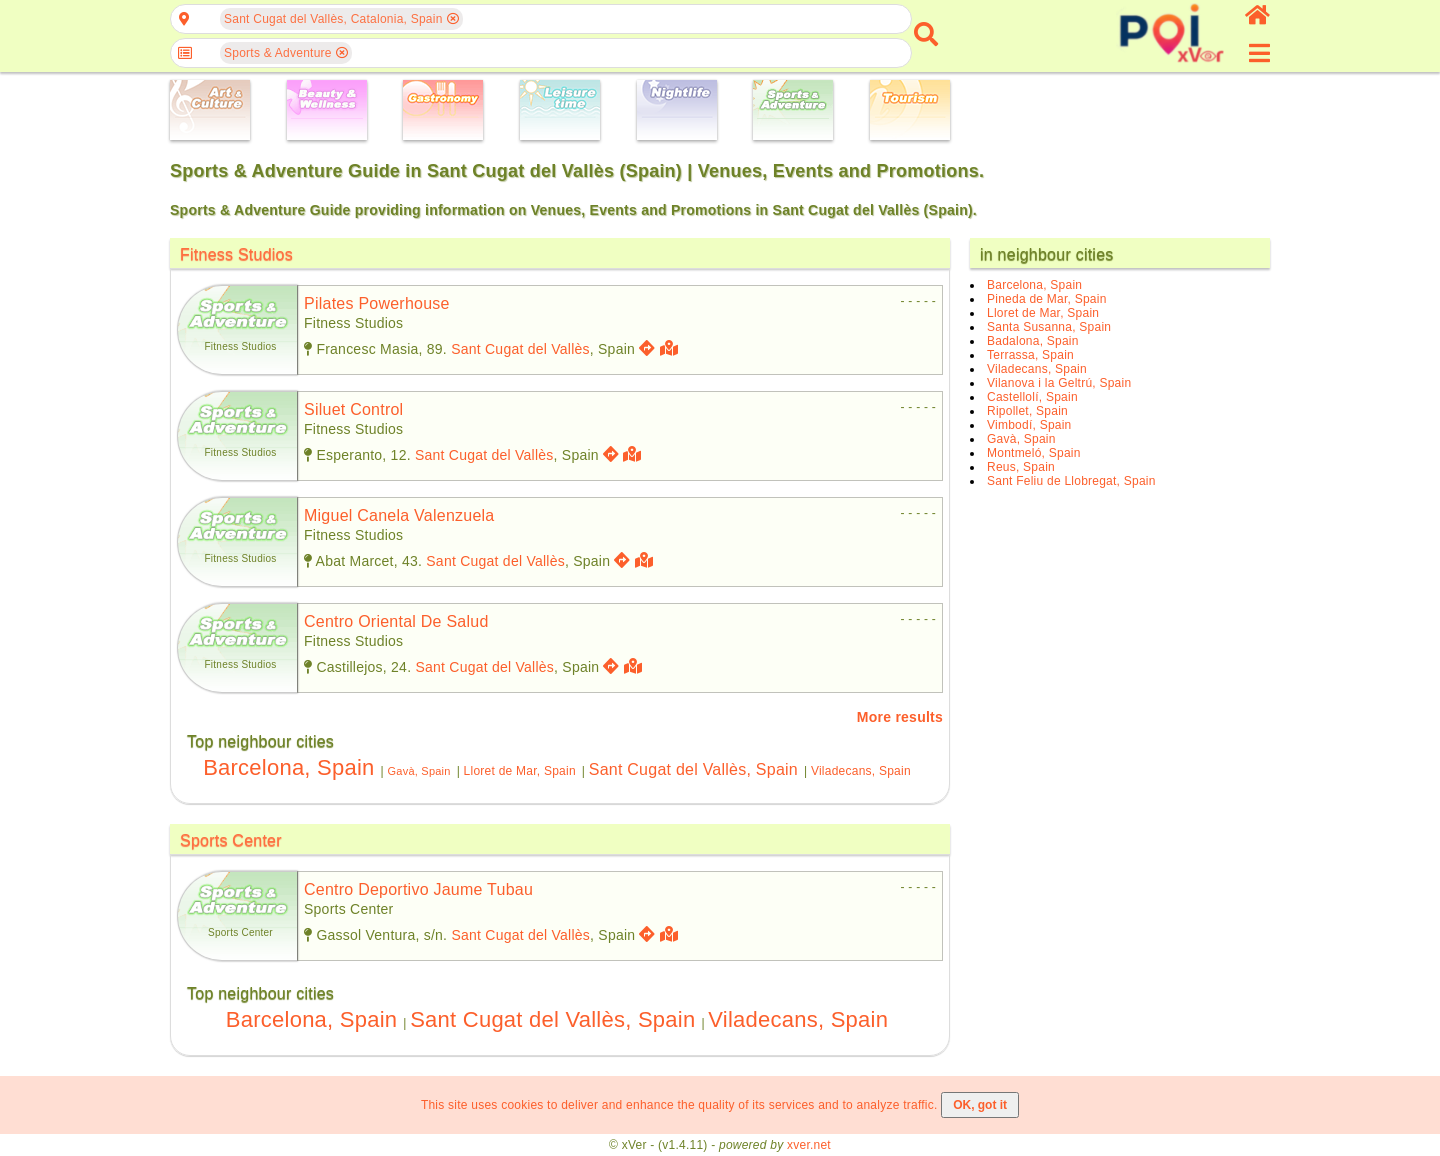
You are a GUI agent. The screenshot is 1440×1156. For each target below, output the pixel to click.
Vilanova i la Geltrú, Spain (1059, 383)
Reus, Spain (1021, 467)
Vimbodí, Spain (1029, 425)
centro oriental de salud (396, 621)
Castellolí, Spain (1032, 397)
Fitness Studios (236, 254)
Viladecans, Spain (861, 771)
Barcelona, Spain (288, 767)
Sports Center (231, 840)
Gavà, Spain (418, 771)
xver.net (809, 1145)
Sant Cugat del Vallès (520, 349)
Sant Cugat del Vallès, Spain (693, 769)
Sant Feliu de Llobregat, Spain (1071, 481)
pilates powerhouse (377, 303)
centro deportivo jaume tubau (418, 889)
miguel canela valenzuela (399, 515)
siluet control (353, 409)
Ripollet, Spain (1027, 411)
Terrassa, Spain (1030, 355)
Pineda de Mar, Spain (1047, 299)
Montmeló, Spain (1034, 453)
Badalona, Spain (1033, 341)
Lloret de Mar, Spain (520, 771)
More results (900, 717)
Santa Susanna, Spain (1049, 327)
